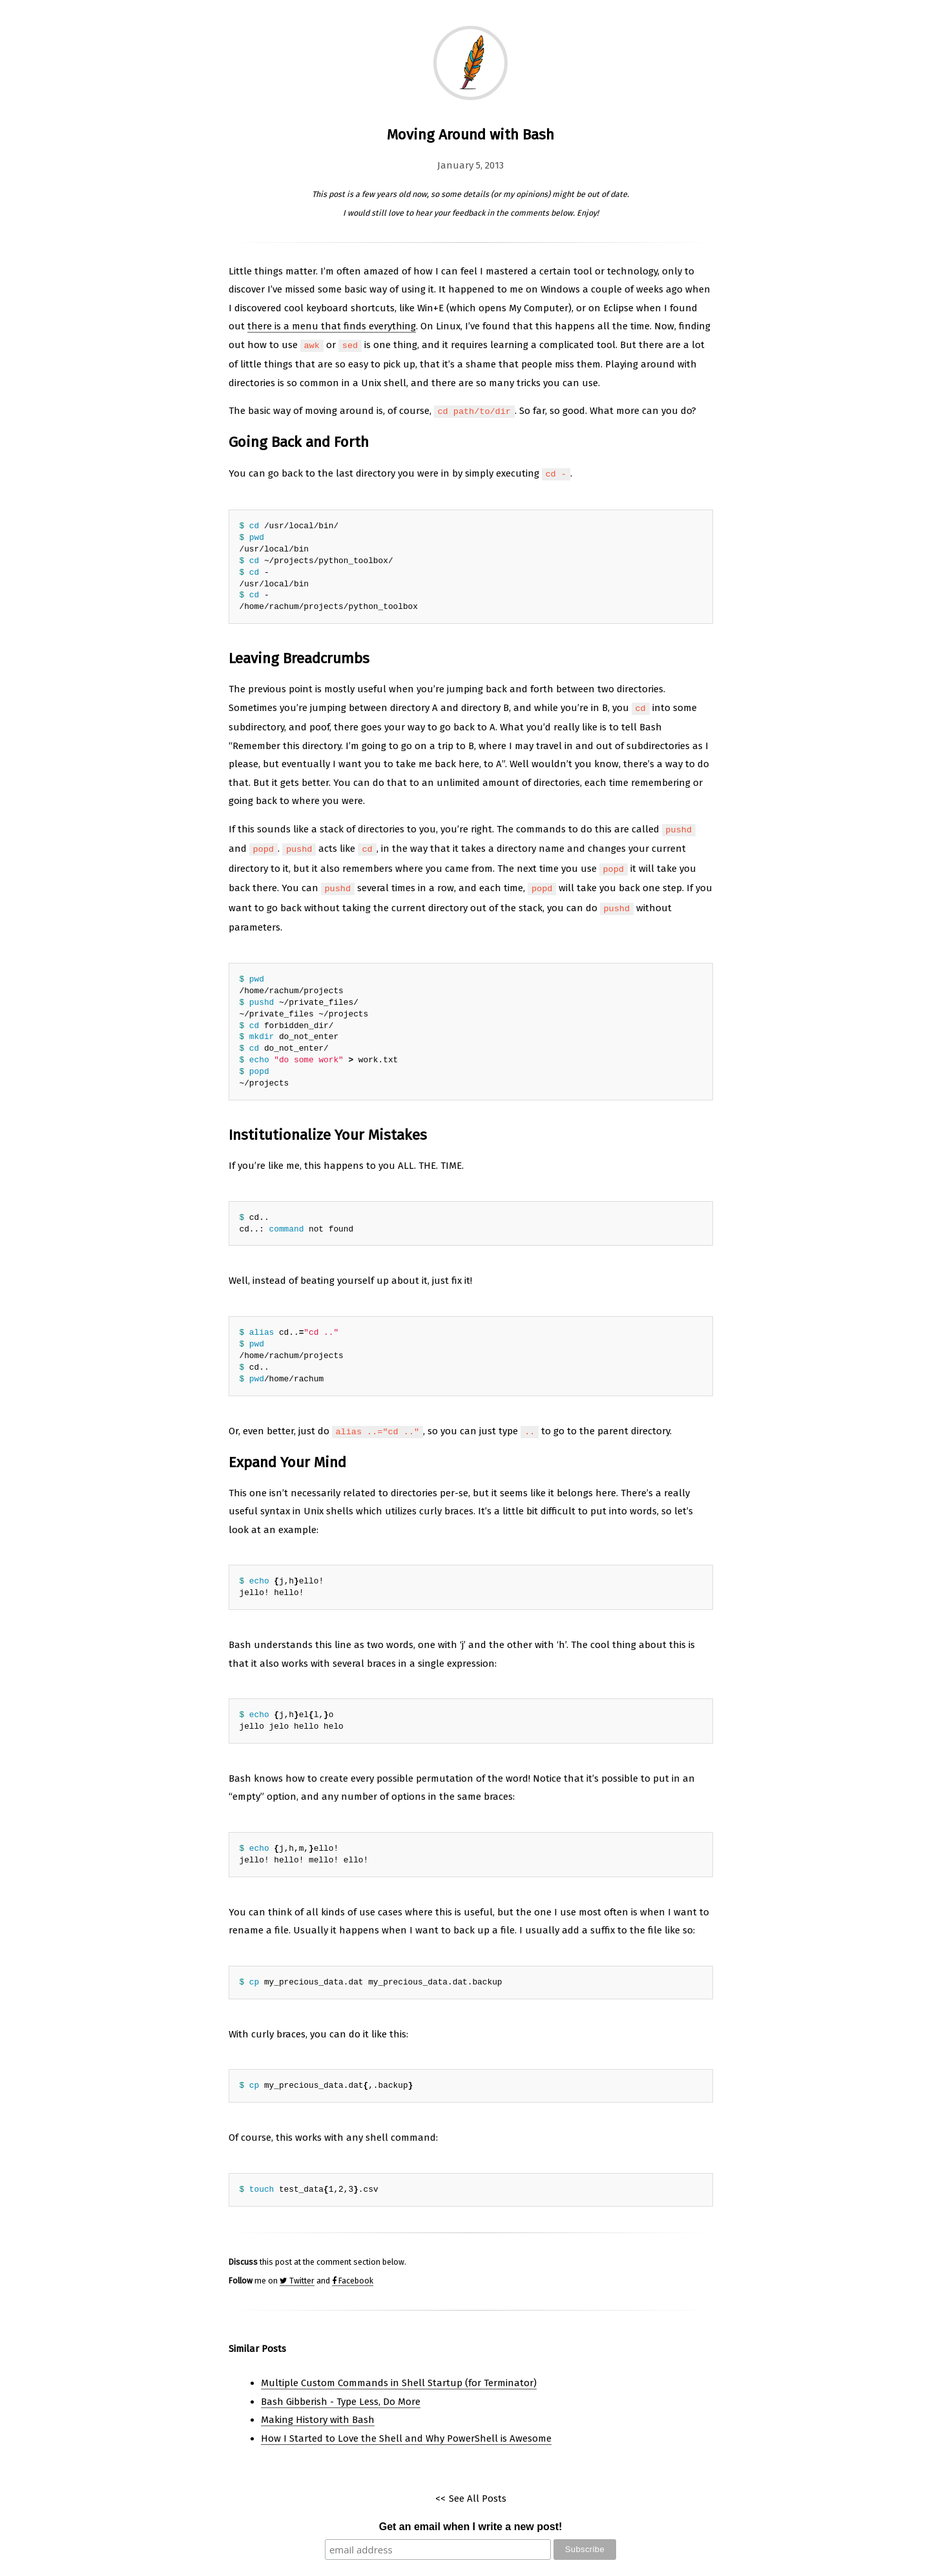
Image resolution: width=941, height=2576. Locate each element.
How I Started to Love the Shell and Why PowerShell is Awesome (406, 2425)
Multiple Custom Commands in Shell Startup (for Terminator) (399, 2370)
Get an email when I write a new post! (471, 2513)
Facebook (352, 2267)
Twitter (297, 2267)
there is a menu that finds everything (331, 326)
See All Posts (477, 2485)
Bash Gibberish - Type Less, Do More (340, 2389)
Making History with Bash (318, 2407)
